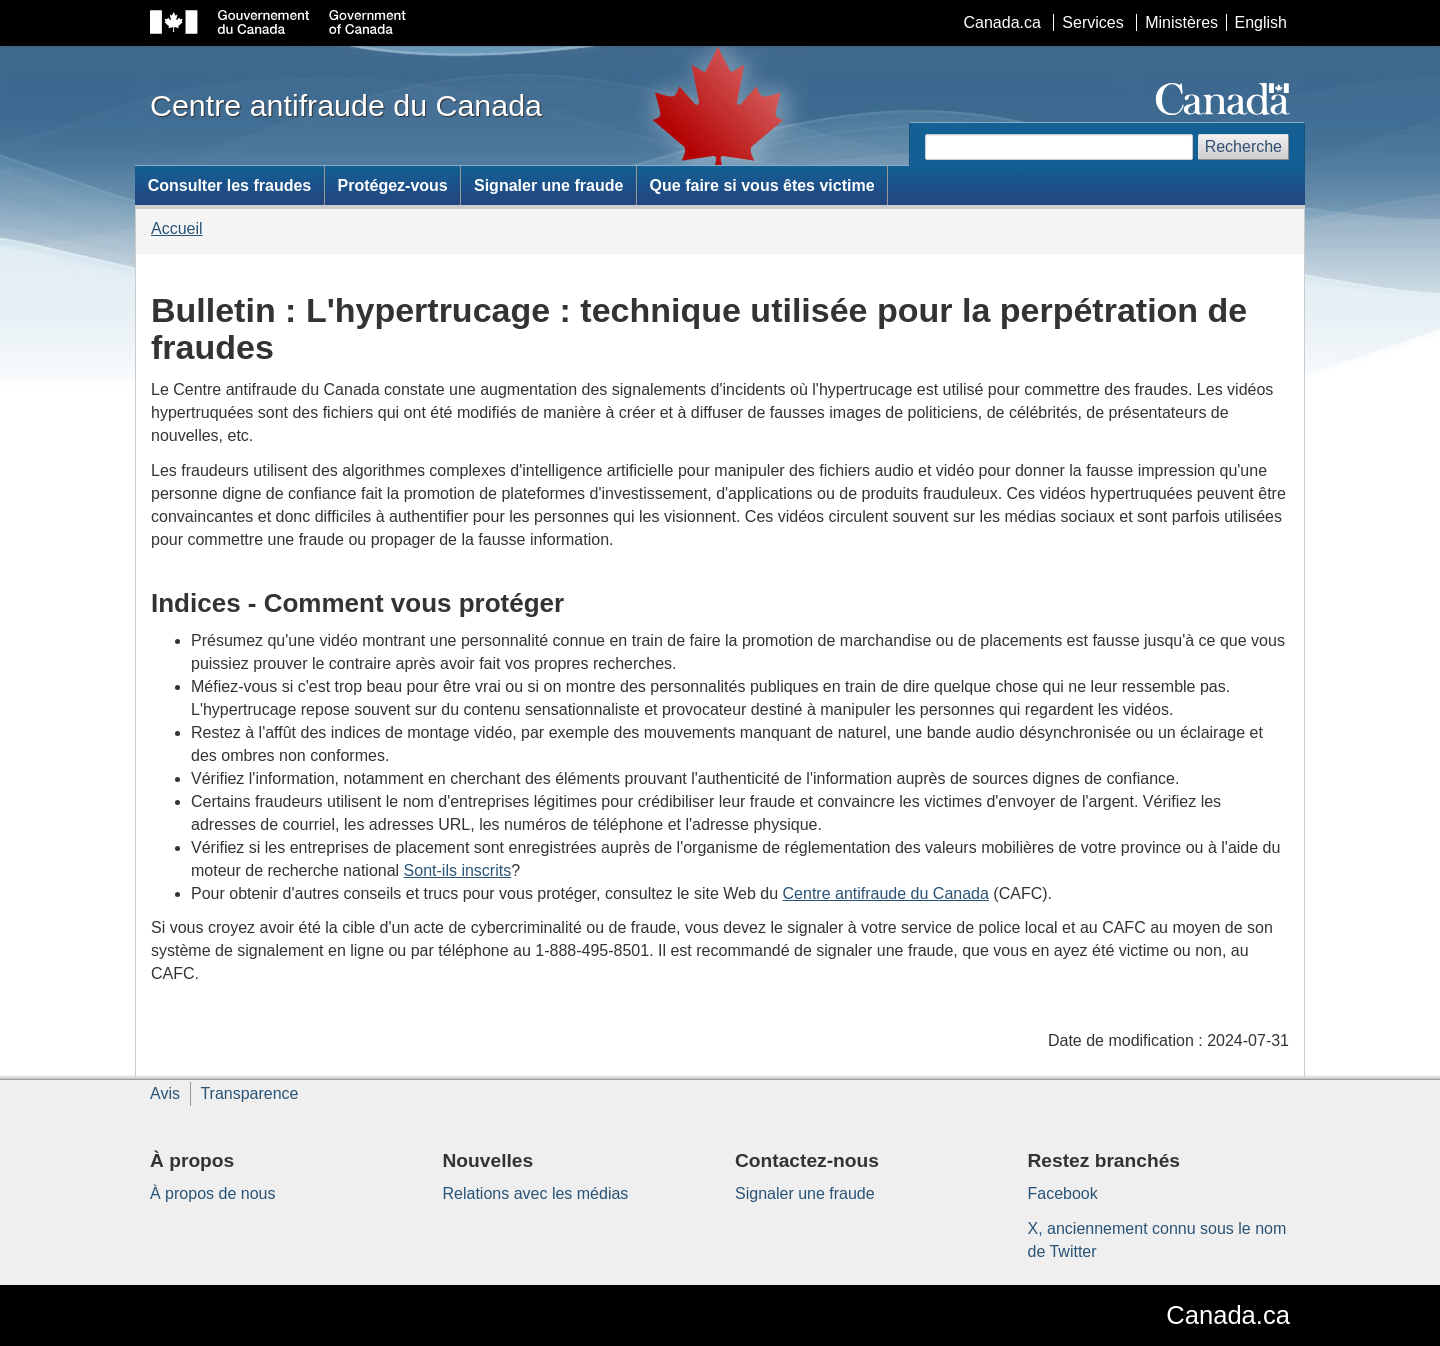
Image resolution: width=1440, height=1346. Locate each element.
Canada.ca (1002, 22)
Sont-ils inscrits (458, 870)
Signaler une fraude (805, 1193)
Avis (165, 1093)
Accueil (177, 228)
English (1261, 22)
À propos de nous (212, 1193)
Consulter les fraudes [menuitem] (230, 185)
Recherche (1243, 146)
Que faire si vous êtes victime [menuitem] (762, 185)
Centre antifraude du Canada (886, 893)
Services (1092, 22)
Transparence (249, 1093)
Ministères (1181, 22)
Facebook (1063, 1193)
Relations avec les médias (536, 1193)
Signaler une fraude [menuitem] (548, 185)
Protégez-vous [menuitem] (392, 185)
